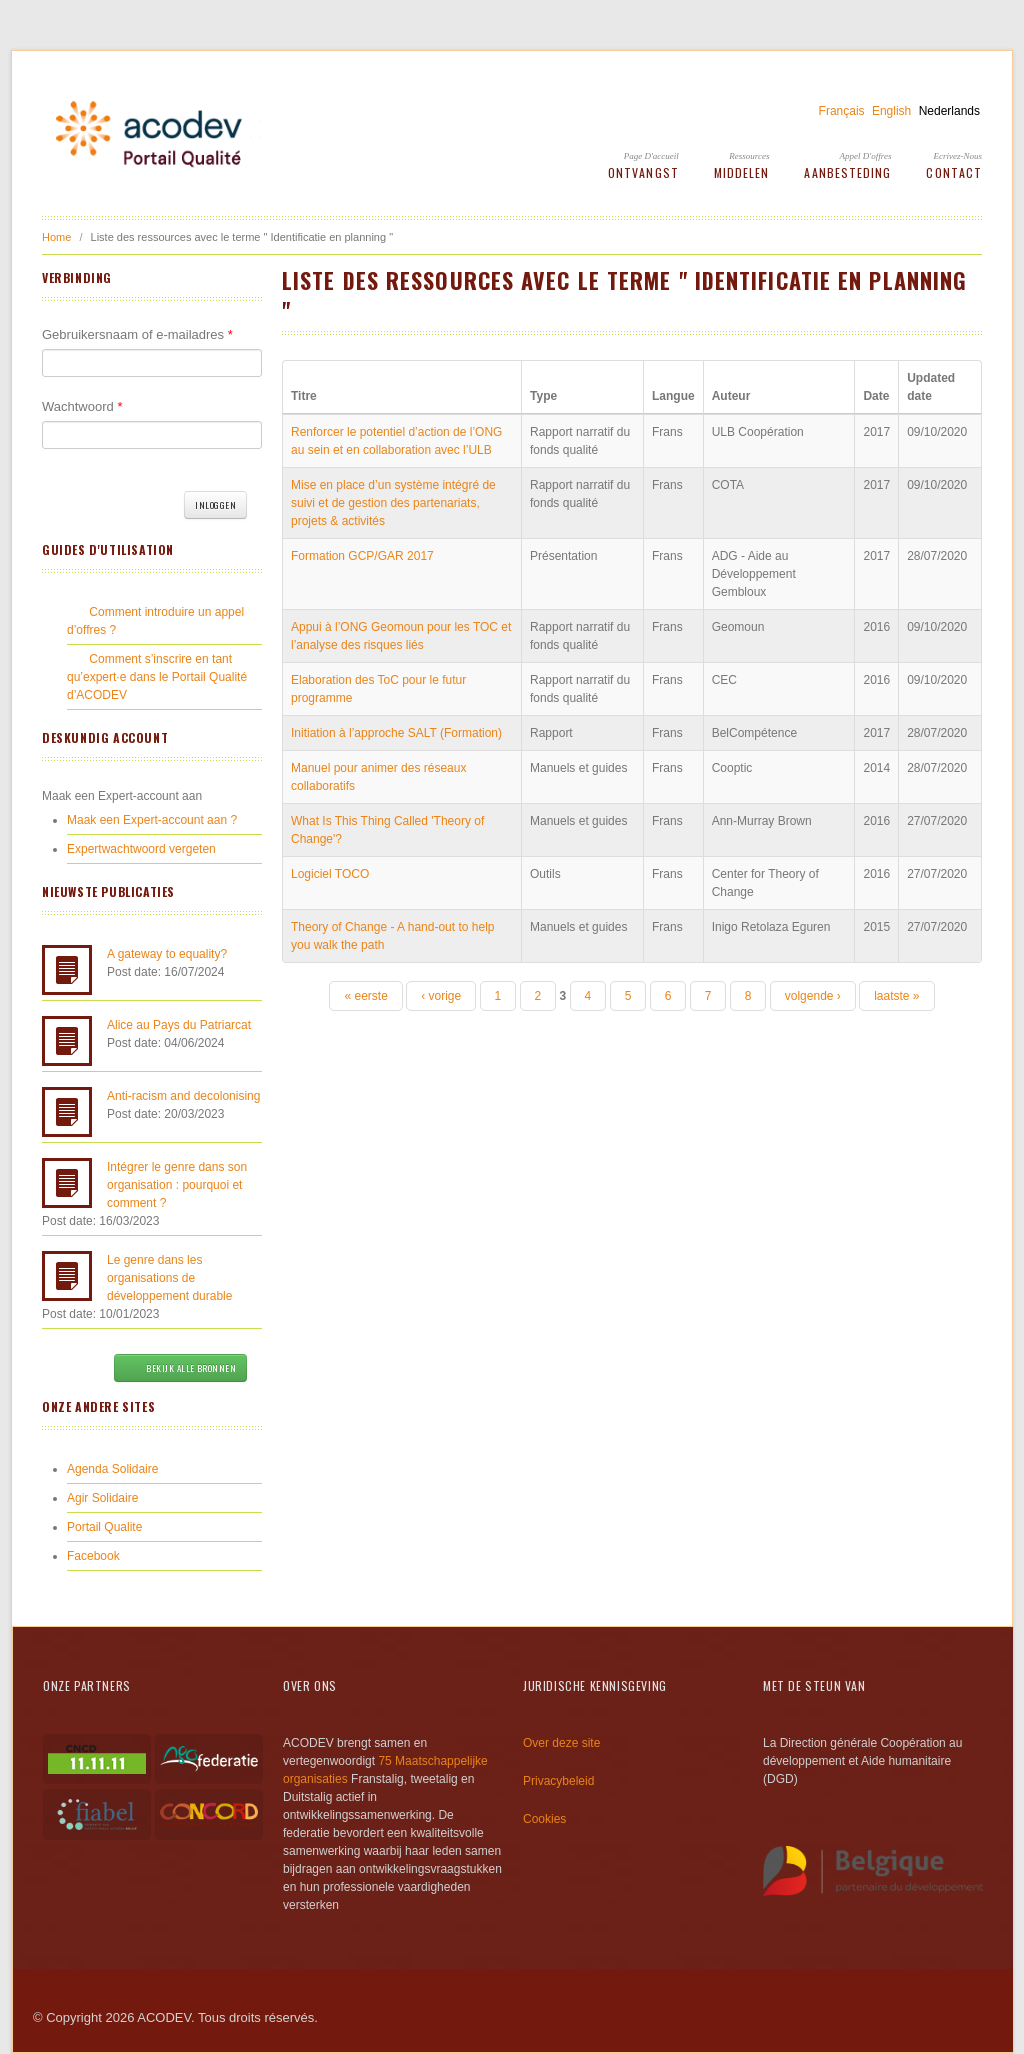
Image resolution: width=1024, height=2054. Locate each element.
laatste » (896, 996)
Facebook (93, 1556)
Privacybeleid (558, 1781)
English (891, 111)
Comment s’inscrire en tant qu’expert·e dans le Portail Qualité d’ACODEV (157, 677)
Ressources (749, 156)
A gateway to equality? (167, 954)
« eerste (365, 996)
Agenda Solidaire (112, 1469)
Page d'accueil (651, 156)
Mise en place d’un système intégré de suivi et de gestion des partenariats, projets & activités (393, 503)
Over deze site (561, 1743)
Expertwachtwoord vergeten (141, 849)
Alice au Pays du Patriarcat (179, 1025)
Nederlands (949, 111)
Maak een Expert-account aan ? (152, 820)
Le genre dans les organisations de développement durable (169, 1278)
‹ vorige (441, 996)
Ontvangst (643, 172)
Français (842, 111)
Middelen (742, 172)
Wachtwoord (82, 406)
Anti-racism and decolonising (183, 1096)
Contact (954, 172)
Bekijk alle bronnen (180, 1368)
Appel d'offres (866, 156)
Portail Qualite (104, 1527)
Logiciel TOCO (330, 874)
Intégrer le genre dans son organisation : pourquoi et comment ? (177, 1185)
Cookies (544, 1819)
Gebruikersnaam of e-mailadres (137, 334)
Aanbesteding (847, 172)
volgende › (813, 996)
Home (56, 237)
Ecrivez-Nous (958, 156)
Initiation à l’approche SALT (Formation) (396, 733)
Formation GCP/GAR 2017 (362, 556)
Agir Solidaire (102, 1498)
